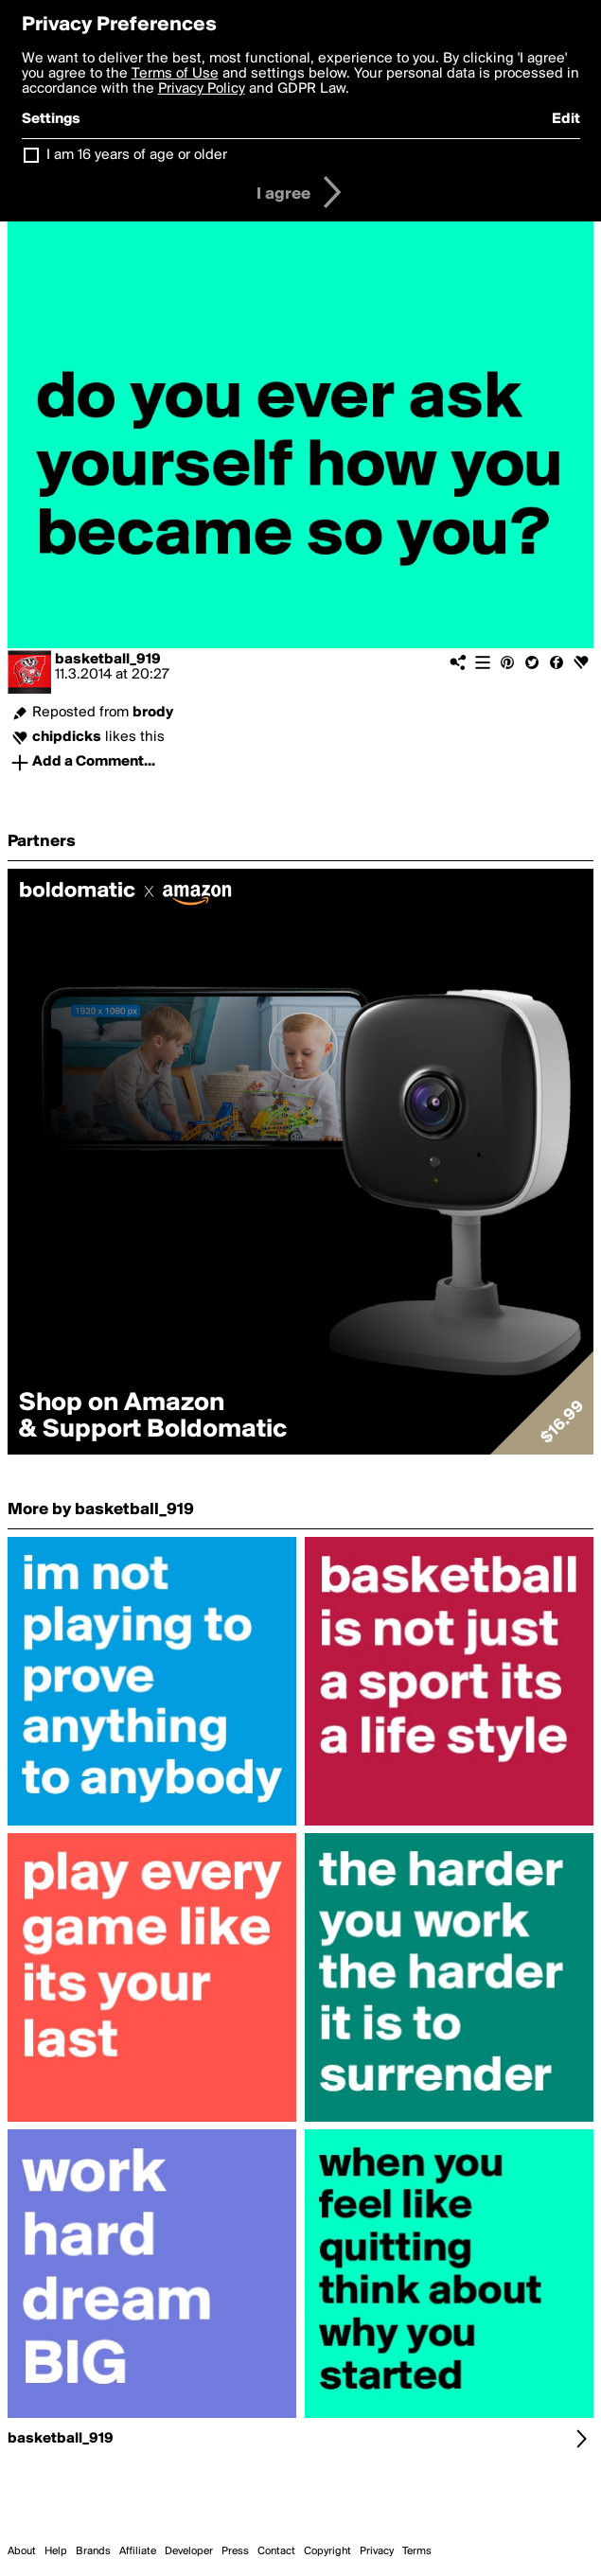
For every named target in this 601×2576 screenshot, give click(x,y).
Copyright (327, 2551)
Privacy (377, 2551)
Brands (93, 2551)
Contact (276, 2551)
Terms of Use (175, 73)
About (22, 2551)
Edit (566, 119)
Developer (189, 2551)
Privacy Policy (201, 89)
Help (55, 2551)
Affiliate (137, 2551)
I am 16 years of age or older (136, 155)
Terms (417, 2551)
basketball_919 (108, 659)
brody (153, 712)
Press (235, 2551)
